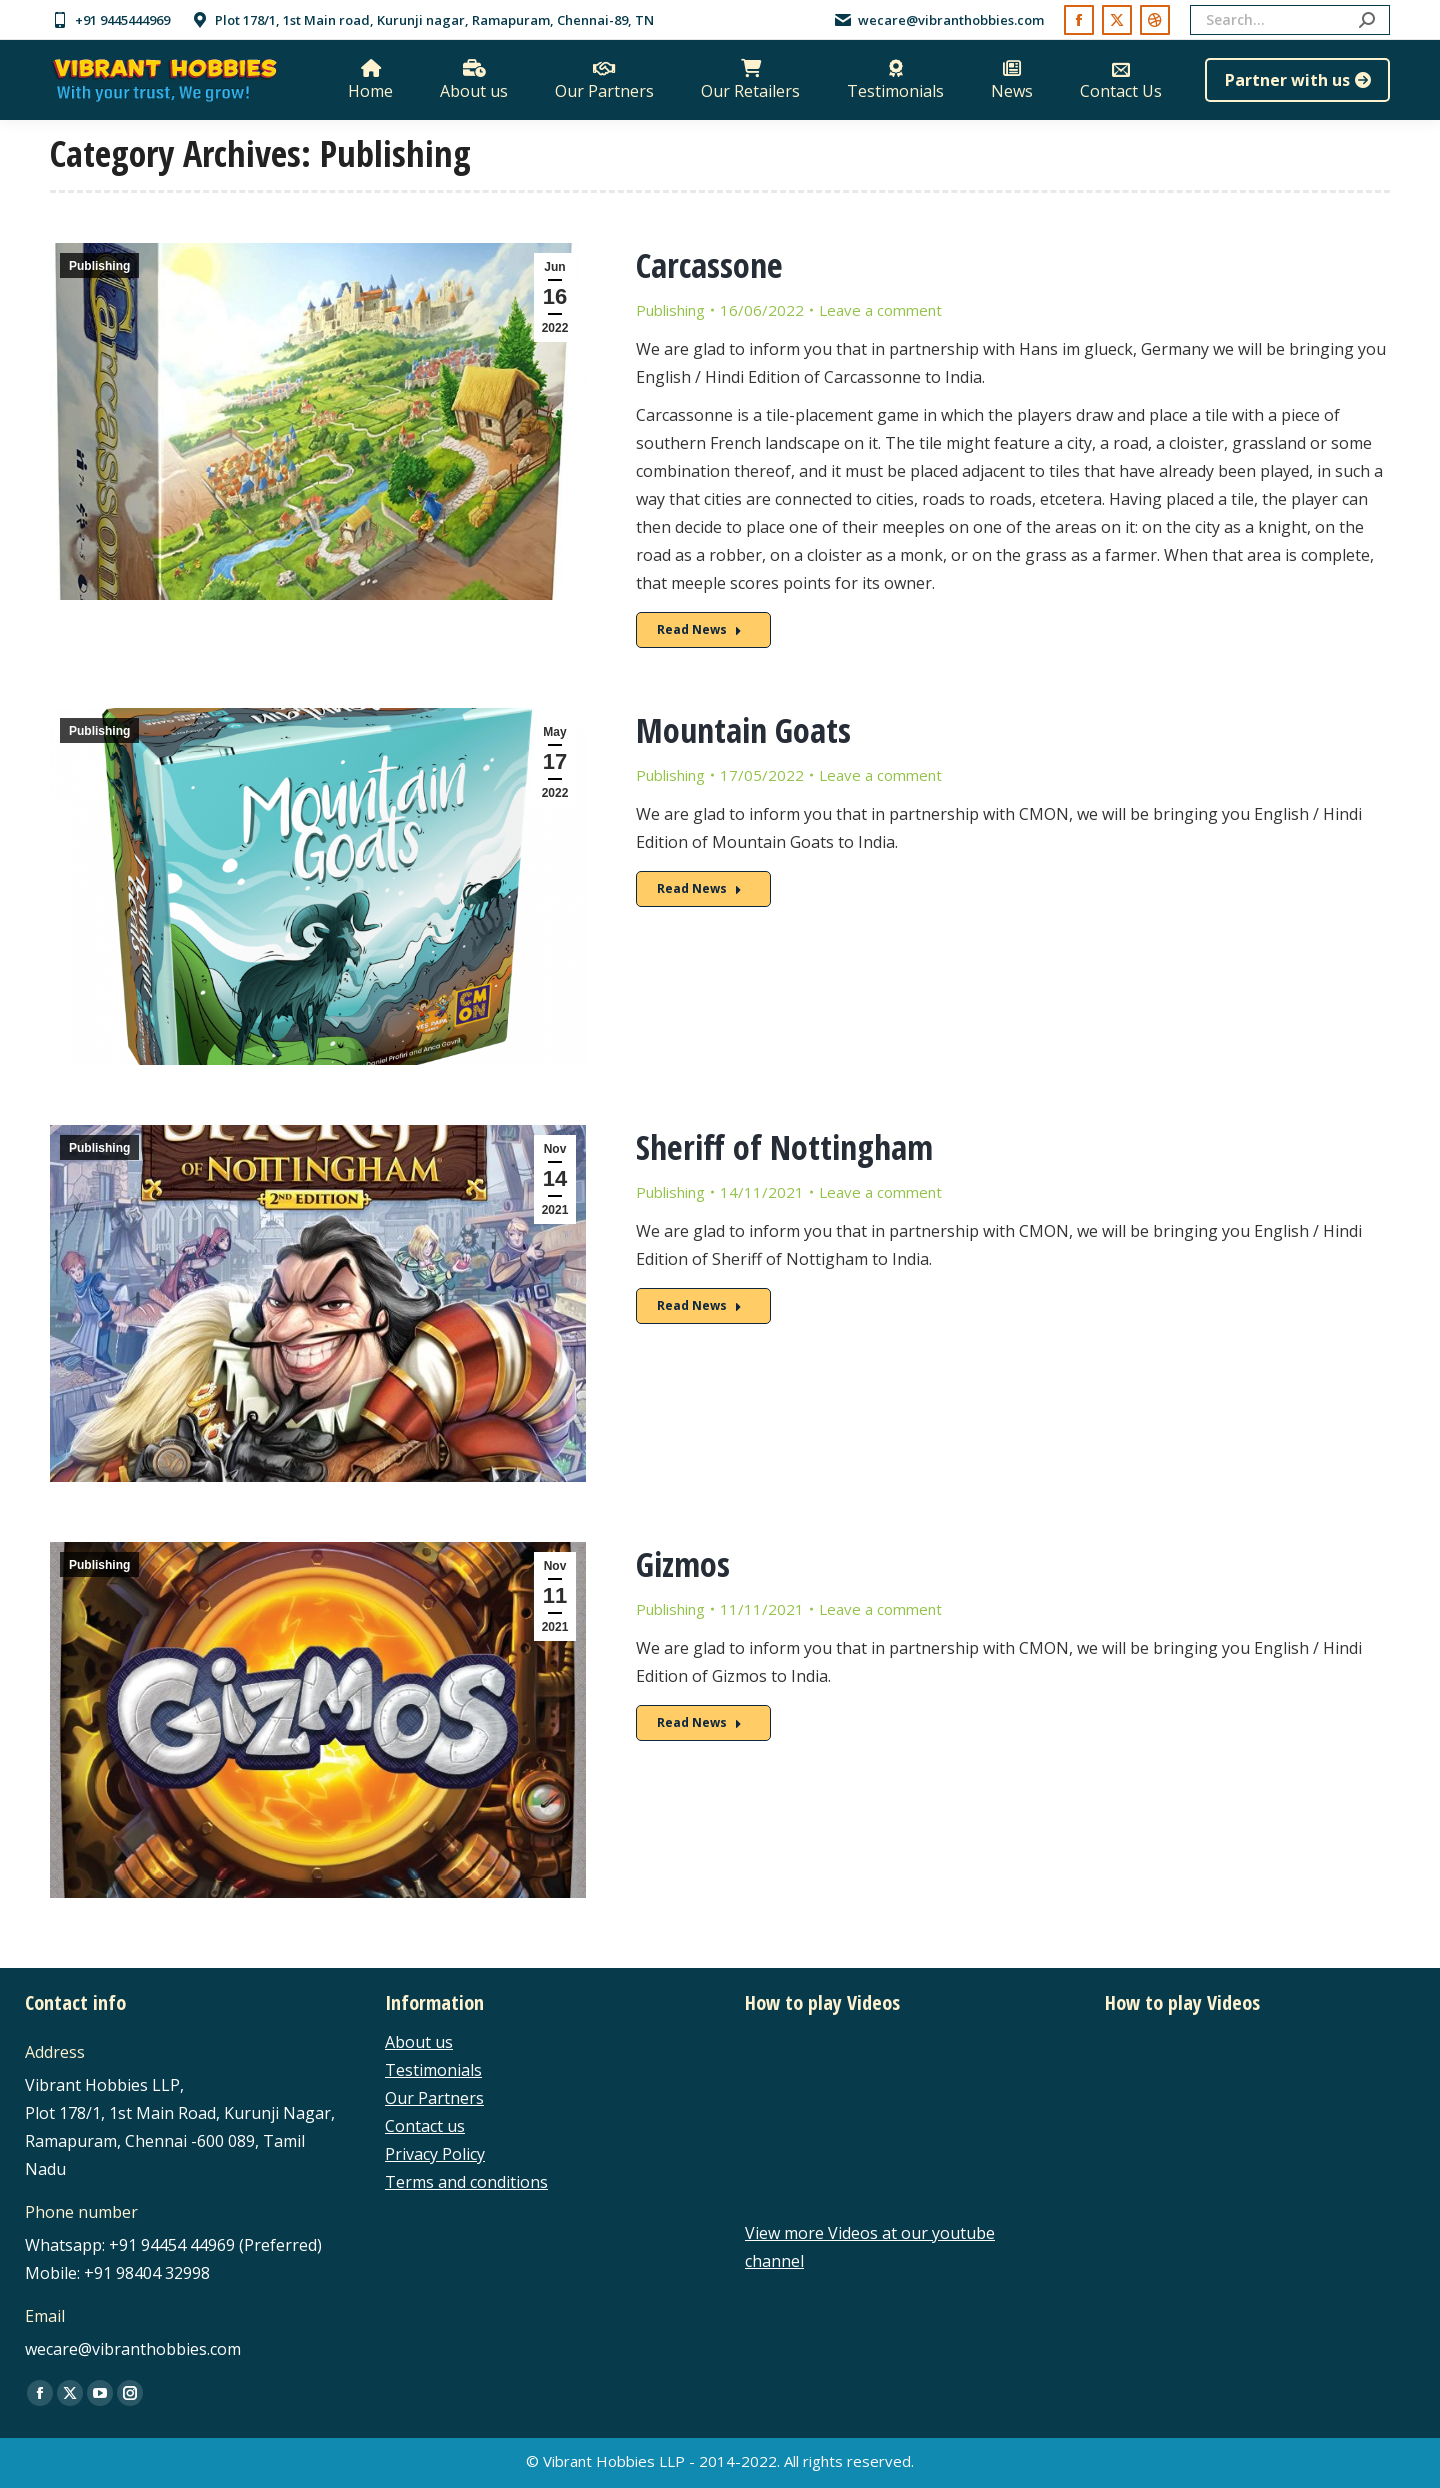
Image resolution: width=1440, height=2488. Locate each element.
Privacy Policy (435, 2154)
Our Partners (434, 2098)
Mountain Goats (743, 730)
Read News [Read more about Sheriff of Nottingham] (699, 1305)
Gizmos (683, 1564)
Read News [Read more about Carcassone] (699, 629)
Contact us (425, 2126)
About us (419, 2042)
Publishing (99, 266)
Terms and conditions (466, 2182)
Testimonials (433, 2070)
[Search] (1290, 20)
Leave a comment (880, 310)
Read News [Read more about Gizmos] (699, 1722)
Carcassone (709, 265)
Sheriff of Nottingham (784, 1147)
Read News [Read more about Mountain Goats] (699, 888)
